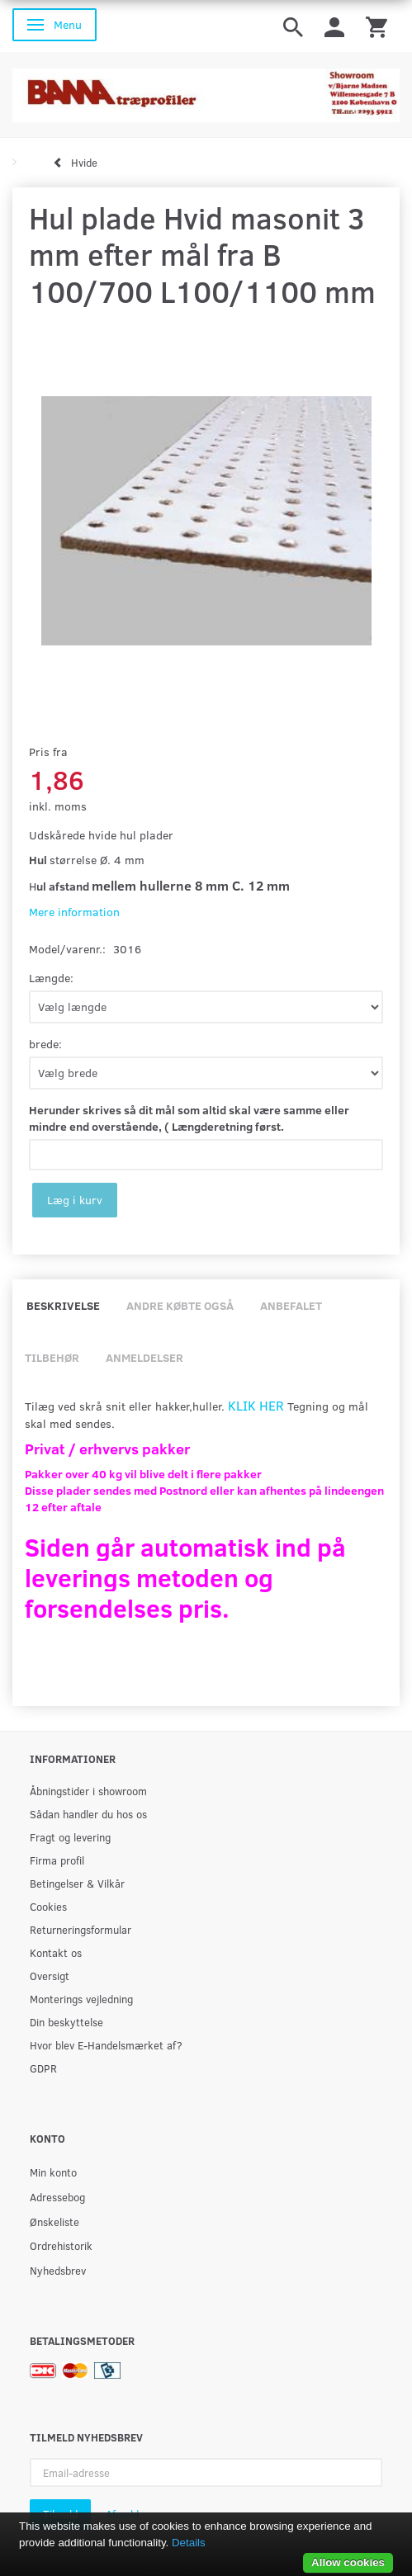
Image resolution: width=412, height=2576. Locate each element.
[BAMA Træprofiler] (206, 89)
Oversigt (49, 1976)
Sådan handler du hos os (88, 1814)
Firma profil (57, 1860)
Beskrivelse (63, 1305)
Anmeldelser (144, 1357)
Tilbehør (52, 1357)
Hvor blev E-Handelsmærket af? (106, 2045)
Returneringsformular (80, 1929)
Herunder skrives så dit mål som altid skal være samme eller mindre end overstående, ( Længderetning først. (189, 1118)
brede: (45, 1044)
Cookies (48, 1906)
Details (189, 2542)
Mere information (74, 911)
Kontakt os (56, 1952)
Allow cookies (348, 2562)
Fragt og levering (70, 1837)
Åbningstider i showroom (88, 1791)
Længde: (51, 977)
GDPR (43, 2068)
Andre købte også (180, 1305)
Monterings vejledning (81, 1999)
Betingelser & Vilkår (77, 1883)
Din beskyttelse (66, 2022)
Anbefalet (291, 1305)
